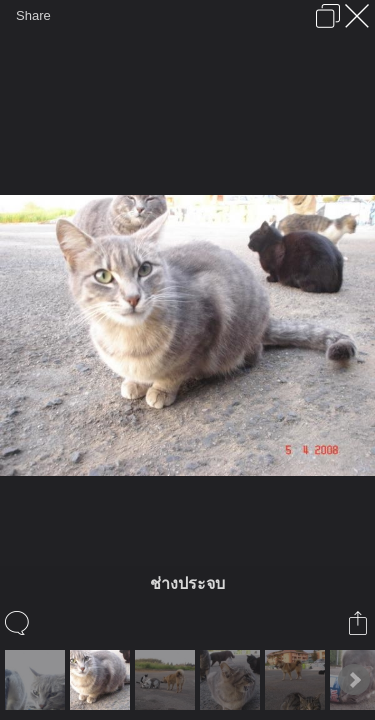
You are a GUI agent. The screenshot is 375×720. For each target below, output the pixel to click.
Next (354, 680)
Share (33, 15)
